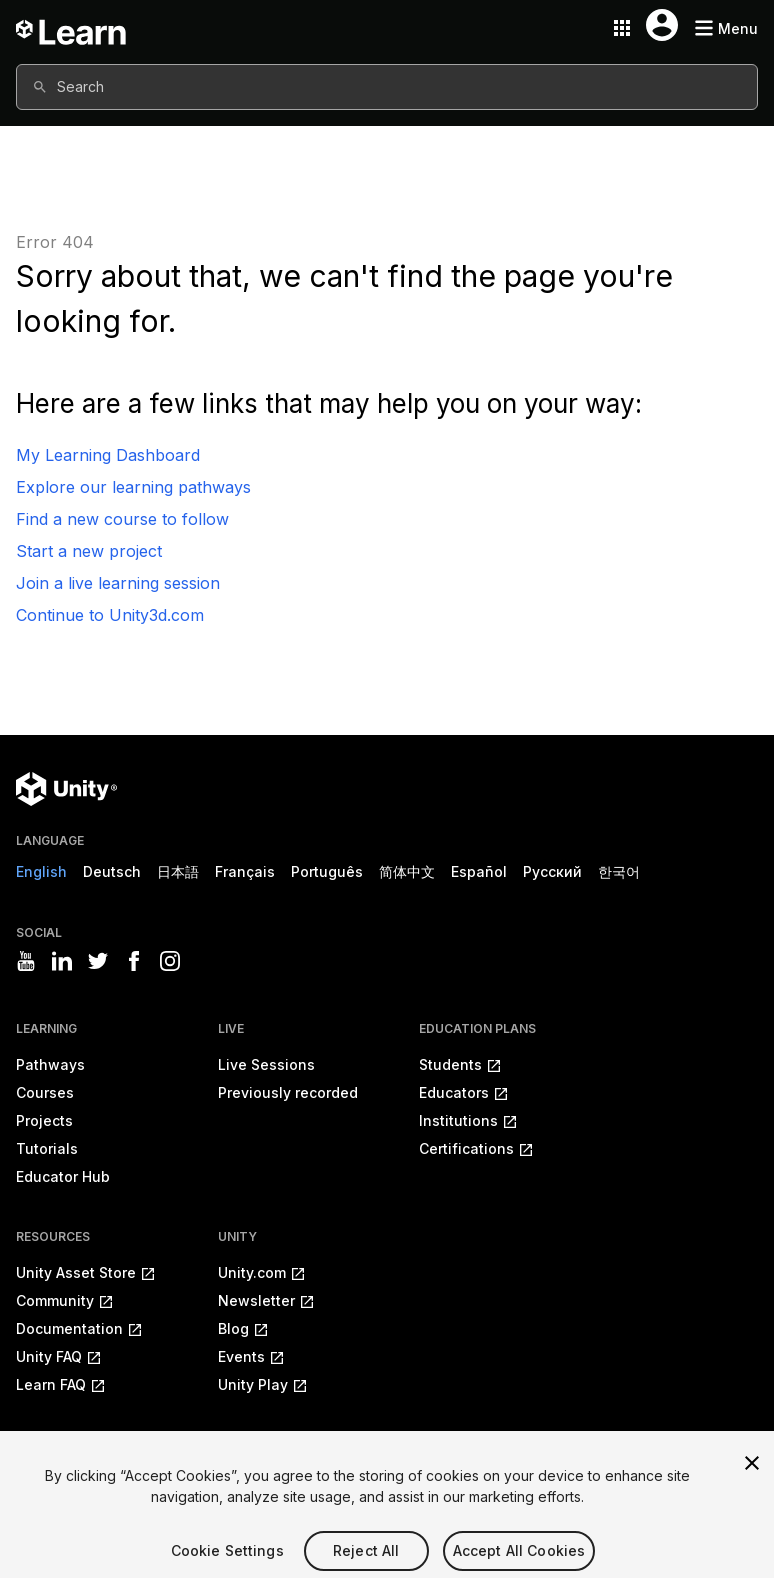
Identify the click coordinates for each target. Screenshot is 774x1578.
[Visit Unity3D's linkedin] (62, 961)
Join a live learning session (118, 583)
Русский (552, 871)
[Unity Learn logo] (72, 28)
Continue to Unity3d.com (110, 615)
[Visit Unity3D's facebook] (134, 961)
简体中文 (407, 871)
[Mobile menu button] (726, 28)
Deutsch (112, 871)
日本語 (178, 871)
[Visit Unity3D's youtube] (26, 961)
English (41, 871)
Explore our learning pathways (133, 487)
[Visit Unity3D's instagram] (170, 961)
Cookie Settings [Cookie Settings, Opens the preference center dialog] (227, 1565)
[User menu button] (662, 25)
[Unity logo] (66, 789)
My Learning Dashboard (108, 455)
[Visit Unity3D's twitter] (98, 961)
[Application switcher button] (622, 28)
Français (245, 871)
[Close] (752, 1478)
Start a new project (89, 551)
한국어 (619, 871)
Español (479, 871)
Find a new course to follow (122, 519)
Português (327, 871)
